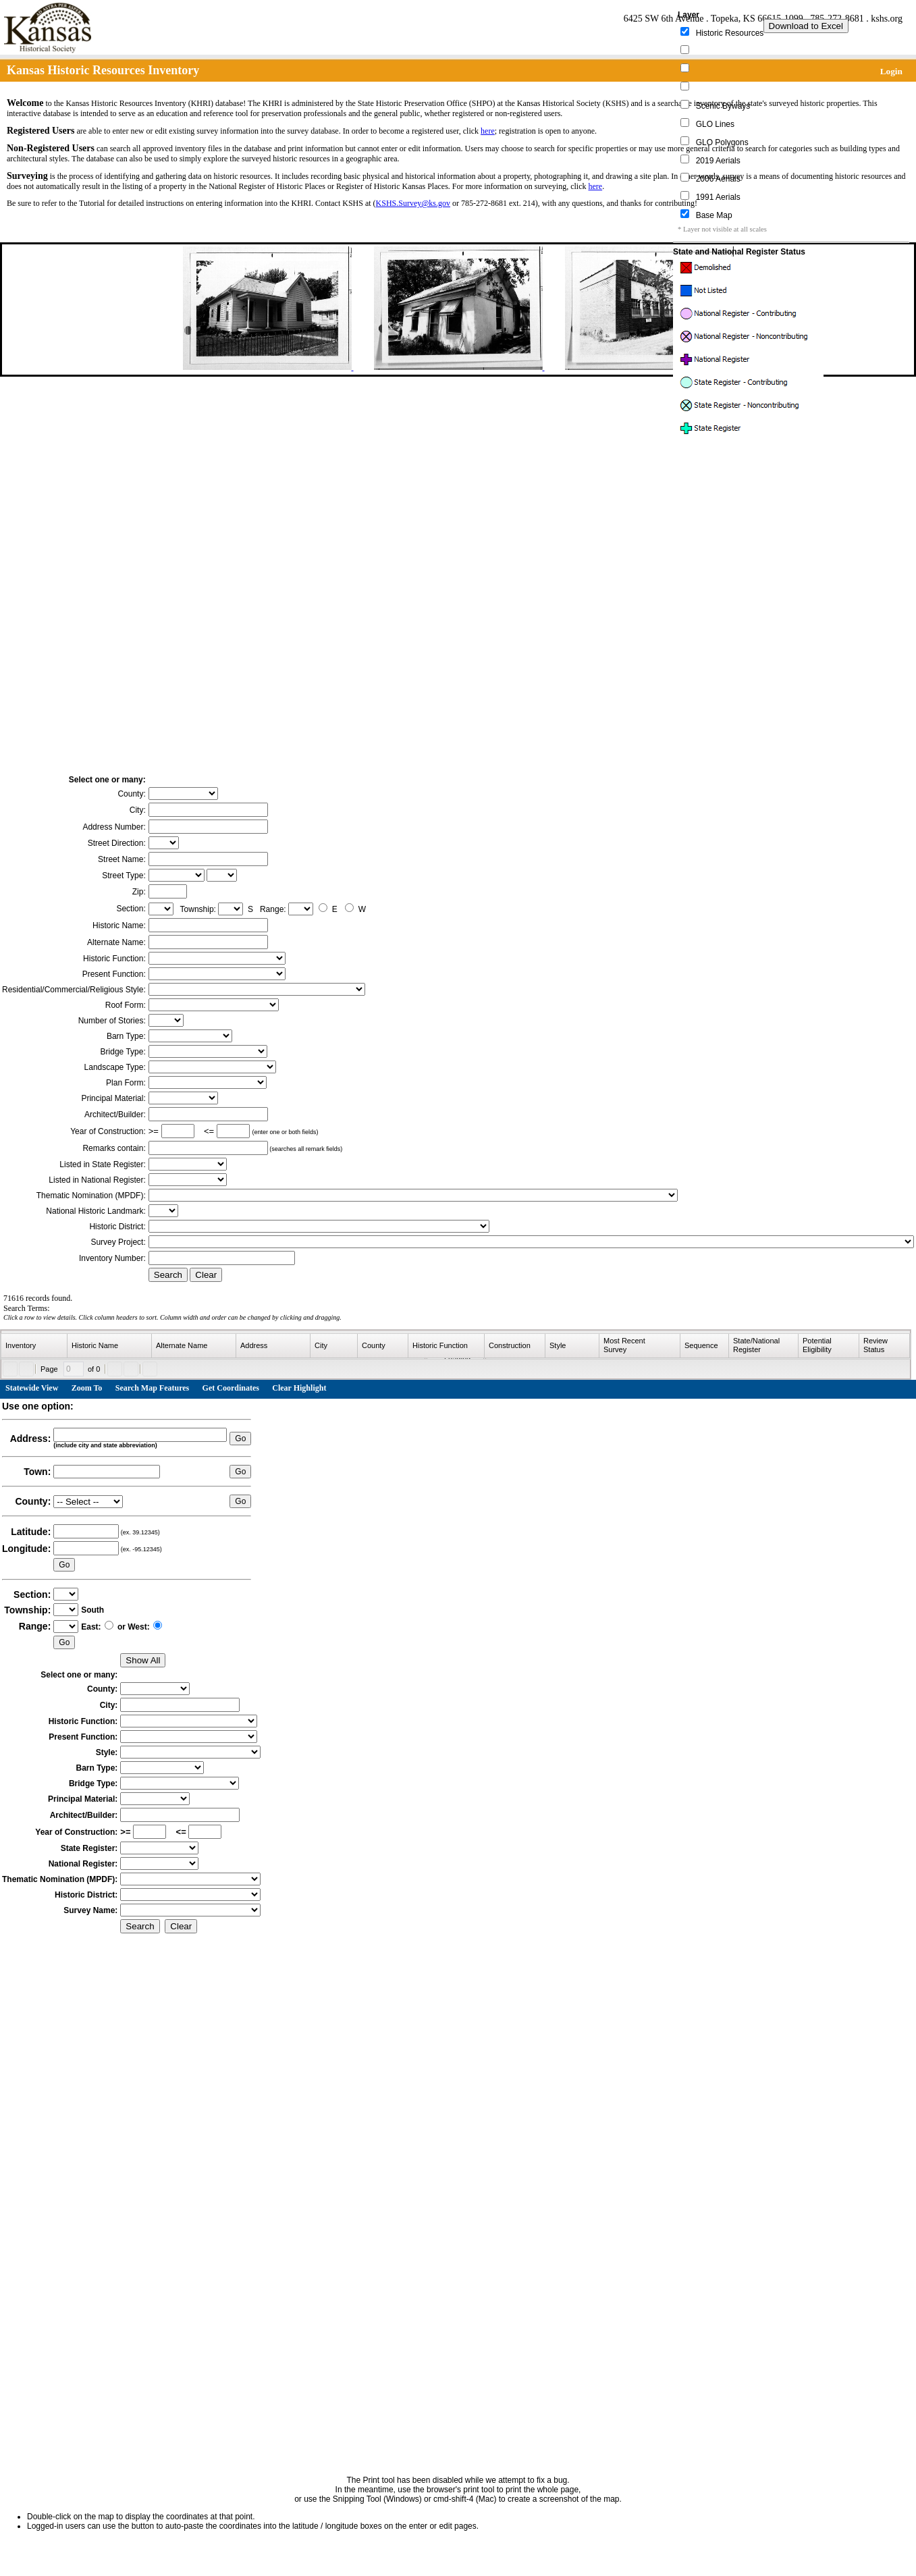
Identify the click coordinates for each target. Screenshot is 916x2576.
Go (240, 1438)
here (488, 131)
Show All (143, 1660)
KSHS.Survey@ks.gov (413, 203)
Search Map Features (152, 1388)
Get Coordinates (231, 1388)
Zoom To (87, 1388)
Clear (206, 1275)
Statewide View (31, 1388)
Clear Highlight (299, 1388)
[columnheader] (34, 1346)
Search (168, 1275)
